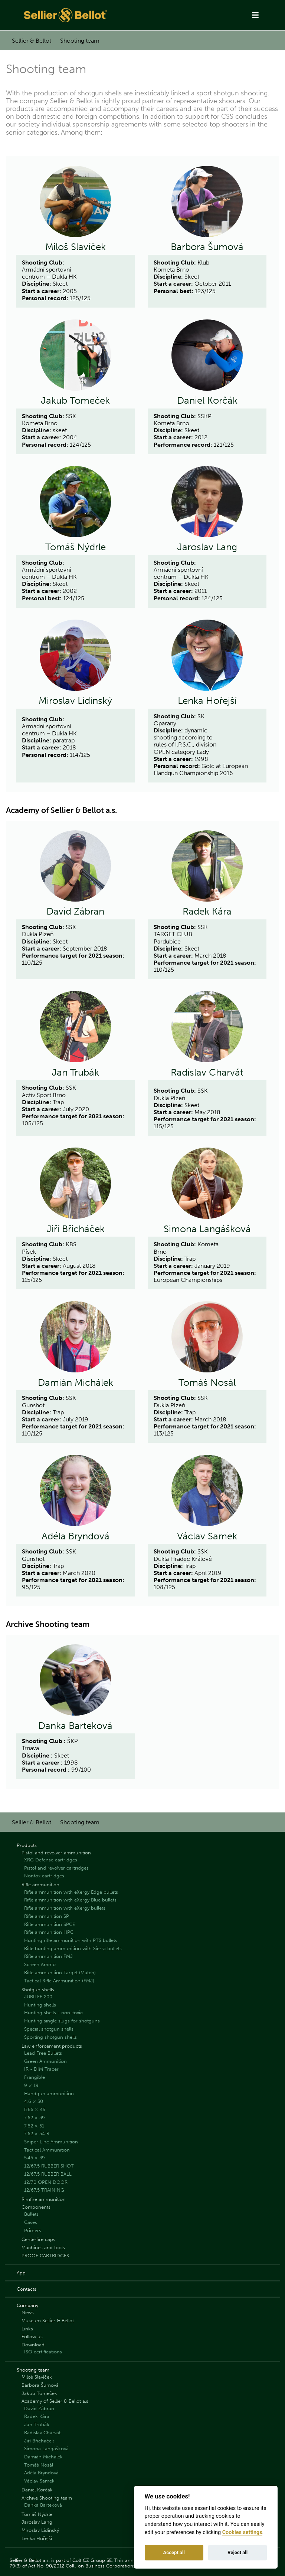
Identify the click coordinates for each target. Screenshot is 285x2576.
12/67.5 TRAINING (44, 2190)
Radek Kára (207, 911)
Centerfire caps (38, 2239)
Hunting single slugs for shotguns (62, 2021)
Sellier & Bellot (31, 40)
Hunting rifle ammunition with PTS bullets (70, 1940)
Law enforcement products (52, 2046)
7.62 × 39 (34, 2117)
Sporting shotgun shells (50, 2037)
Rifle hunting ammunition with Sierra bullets (73, 1948)
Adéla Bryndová (75, 1536)
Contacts (26, 2289)
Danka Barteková (75, 1726)
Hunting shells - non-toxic (53, 2012)
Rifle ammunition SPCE (49, 1924)
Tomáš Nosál (207, 1382)
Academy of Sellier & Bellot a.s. (55, 2401)
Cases (30, 2222)
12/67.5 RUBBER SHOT (49, 2166)
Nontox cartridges (44, 1875)
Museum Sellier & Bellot (48, 2320)
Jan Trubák (75, 1072)
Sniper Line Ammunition (51, 2142)
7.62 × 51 (34, 2126)
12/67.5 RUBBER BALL (48, 2174)
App (21, 2272)
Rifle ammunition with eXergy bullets (64, 1908)
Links (27, 2328)
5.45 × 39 (34, 2157)
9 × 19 (31, 2085)
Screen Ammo (40, 1964)
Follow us (32, 2336)
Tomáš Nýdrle (75, 547)
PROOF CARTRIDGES (45, 2255)
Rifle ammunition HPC (48, 1932)
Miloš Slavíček (75, 247)
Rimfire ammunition (44, 2199)
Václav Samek (207, 1536)
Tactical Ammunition (47, 2150)
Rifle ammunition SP (46, 1916)
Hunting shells (40, 2005)
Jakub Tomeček (75, 400)
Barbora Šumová (207, 247)
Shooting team (79, 40)
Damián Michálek (75, 1382)
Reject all (237, 2552)
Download (33, 2344)
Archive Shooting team (47, 2498)
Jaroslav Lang (207, 547)
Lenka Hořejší (207, 700)
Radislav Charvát (207, 1072)
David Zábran (75, 911)
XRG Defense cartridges (50, 1860)
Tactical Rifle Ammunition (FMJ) (59, 1980)
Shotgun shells (38, 1989)
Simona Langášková (207, 1229)
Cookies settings (242, 2532)
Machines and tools (43, 2247)
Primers (32, 2230)
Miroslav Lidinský (75, 700)
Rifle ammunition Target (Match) (60, 1972)
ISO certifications (43, 2352)
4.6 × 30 (33, 2101)
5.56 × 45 (34, 2109)
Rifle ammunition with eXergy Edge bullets (71, 1892)
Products (27, 1845)
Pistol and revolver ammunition (56, 1852)
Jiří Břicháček (75, 1229)
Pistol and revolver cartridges (56, 1868)
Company (27, 2305)
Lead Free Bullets (43, 2053)
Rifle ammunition (40, 1884)
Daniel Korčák (207, 400)
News (28, 2312)
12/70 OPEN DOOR (46, 2182)
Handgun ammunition (49, 2093)
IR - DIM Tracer (41, 2069)
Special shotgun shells (48, 2029)
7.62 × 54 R (36, 2133)
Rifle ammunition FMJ (48, 1956)
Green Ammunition (45, 2061)
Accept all (174, 2552)
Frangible (34, 2077)
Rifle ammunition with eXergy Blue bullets (70, 1900)
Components (36, 2207)
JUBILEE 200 (38, 1996)
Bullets (31, 2214)
